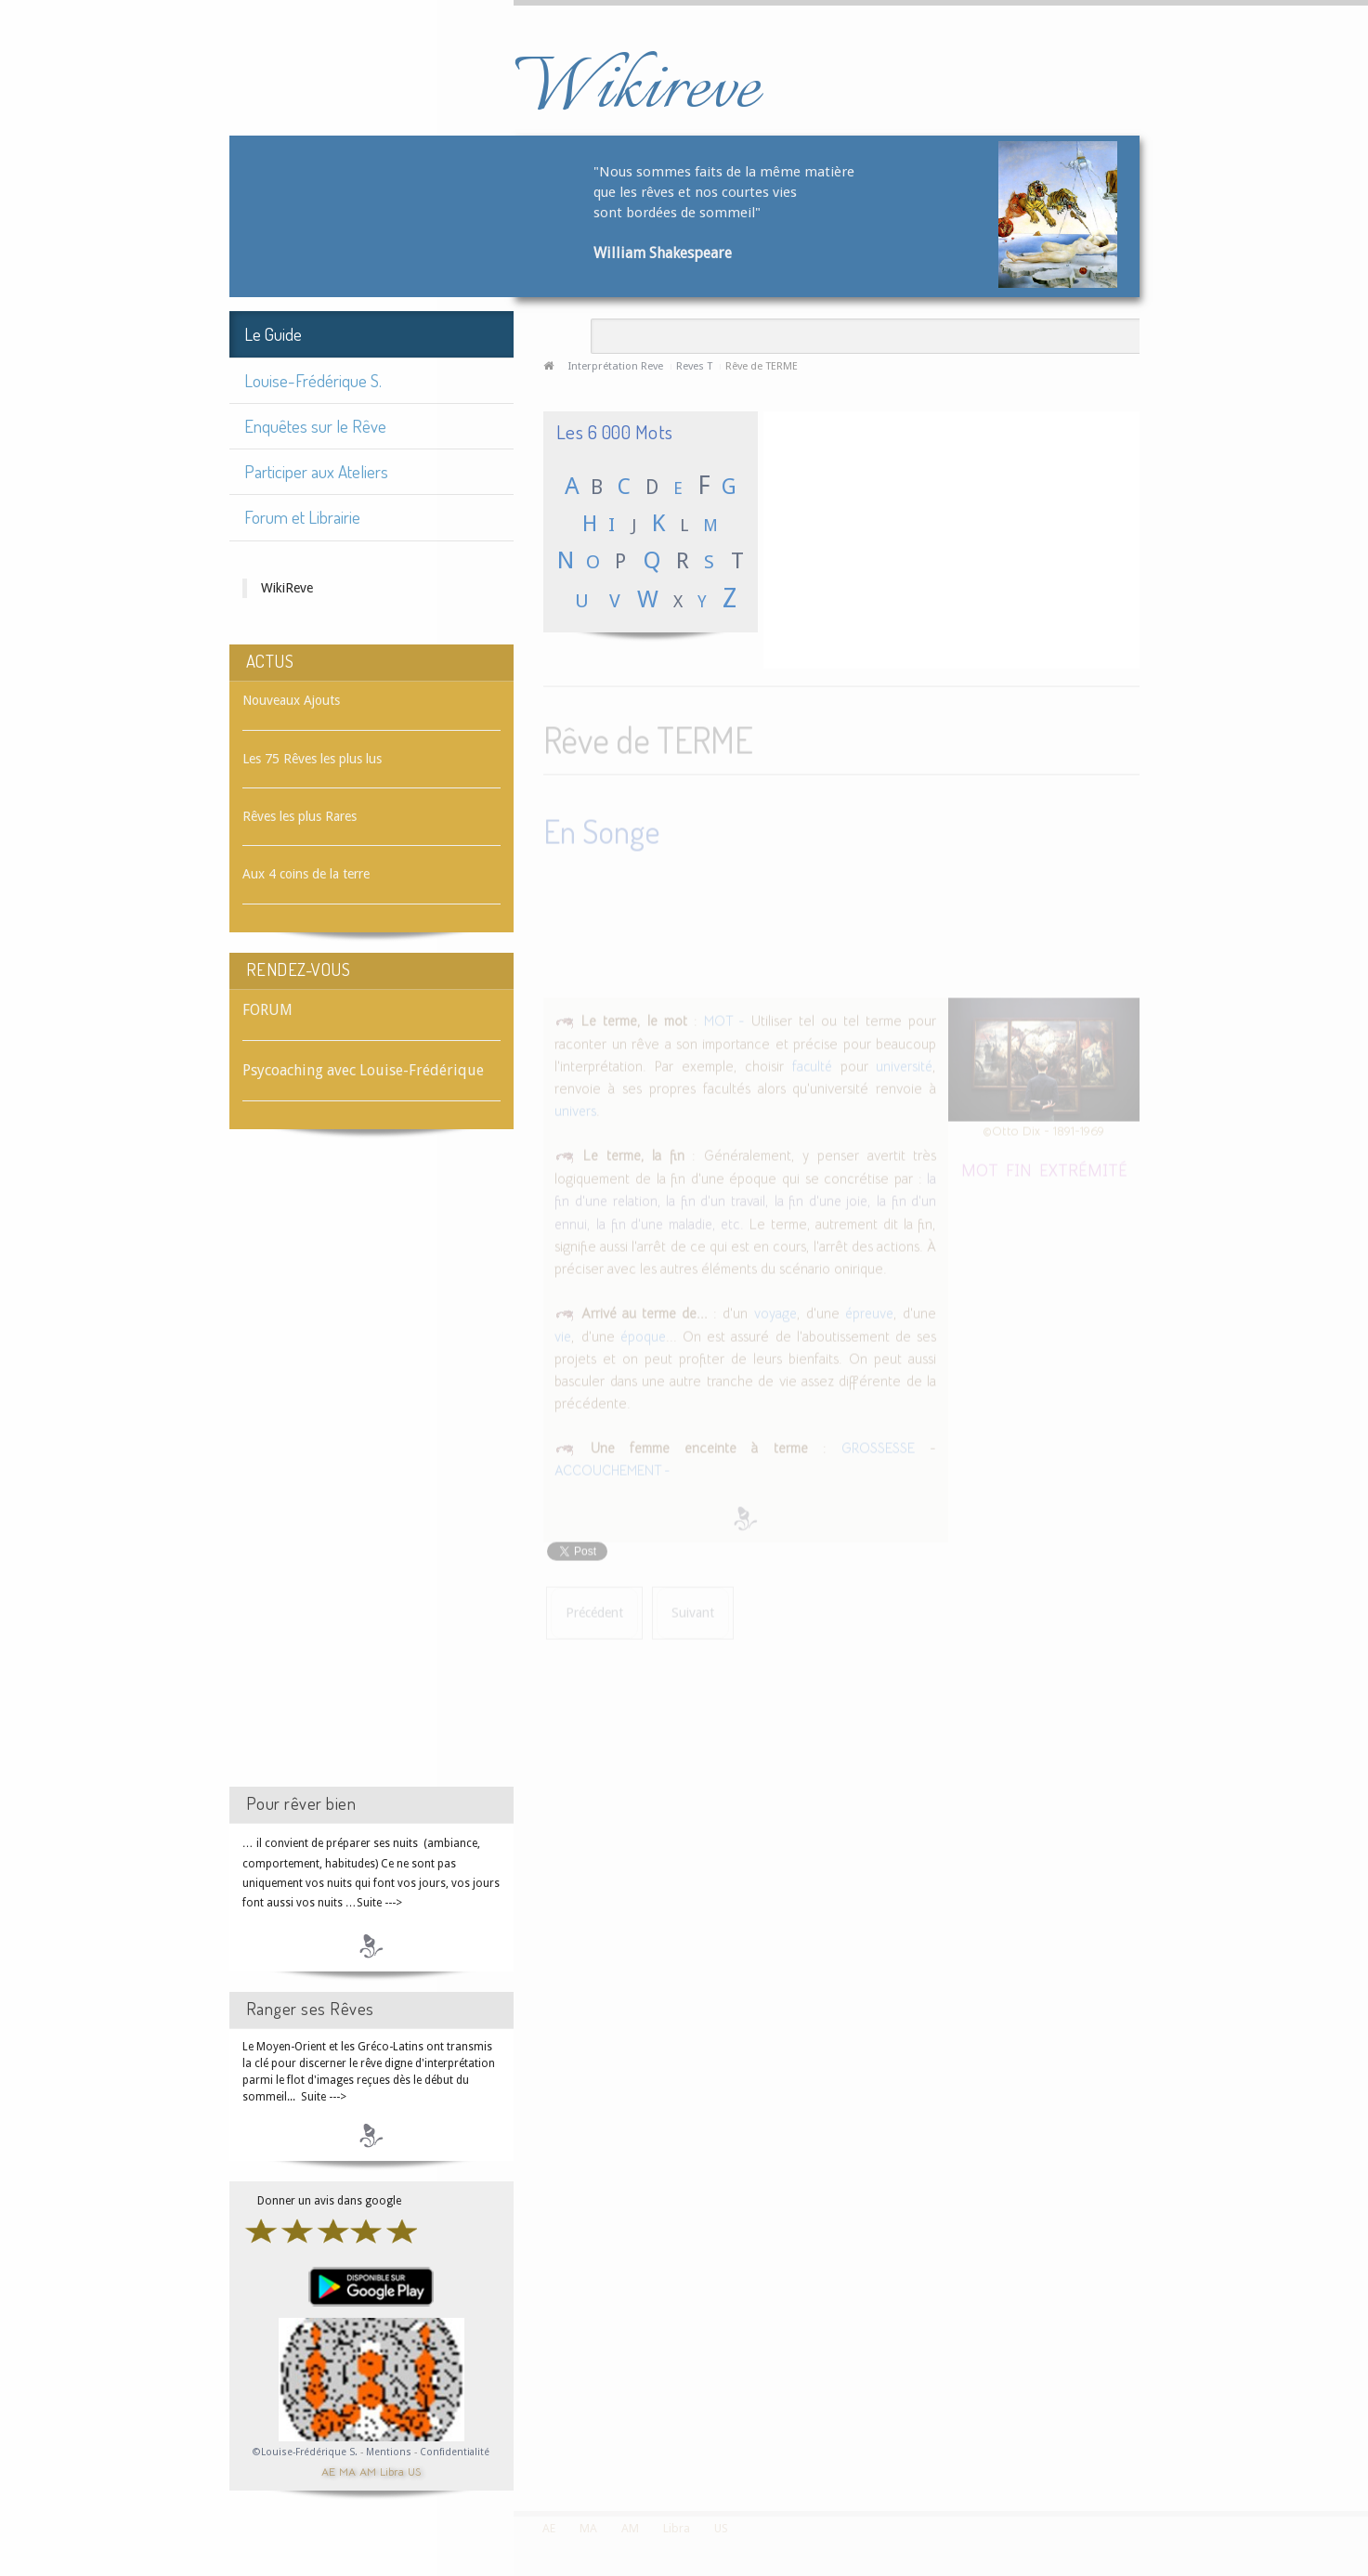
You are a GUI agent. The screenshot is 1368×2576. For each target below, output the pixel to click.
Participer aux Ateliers (316, 471)
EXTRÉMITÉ (1083, 1165)
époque (643, 1333)
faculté (812, 1063)
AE (328, 2471)
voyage (775, 1310)
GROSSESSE (878, 1445)
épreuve (869, 1310)
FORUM (267, 1010)
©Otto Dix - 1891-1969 (1043, 1128)
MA (347, 2471)
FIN (1019, 1165)
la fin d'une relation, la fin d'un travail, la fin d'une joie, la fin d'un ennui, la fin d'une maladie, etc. (745, 1198)
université (904, 1063)
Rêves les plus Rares (299, 816)
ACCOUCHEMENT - (612, 1468)
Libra (392, 2471)
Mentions (390, 2452)
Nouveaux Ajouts (291, 700)
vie (562, 1333)
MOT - (724, 1017)
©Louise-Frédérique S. (305, 2452)
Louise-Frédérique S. (313, 380)
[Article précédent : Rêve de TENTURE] (594, 1610)
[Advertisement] (371, 1474)
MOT (979, 1165)
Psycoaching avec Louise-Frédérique (363, 1070)
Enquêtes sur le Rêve (315, 425)
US (414, 2471)
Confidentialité (454, 2452)
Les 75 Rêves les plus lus (312, 758)
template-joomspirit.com (1361, 2441)
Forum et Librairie (302, 516)
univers (575, 1107)
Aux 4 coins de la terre (306, 873)
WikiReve (287, 587)
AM (367, 2471)
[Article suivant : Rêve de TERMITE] (693, 1610)
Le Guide (273, 334)
